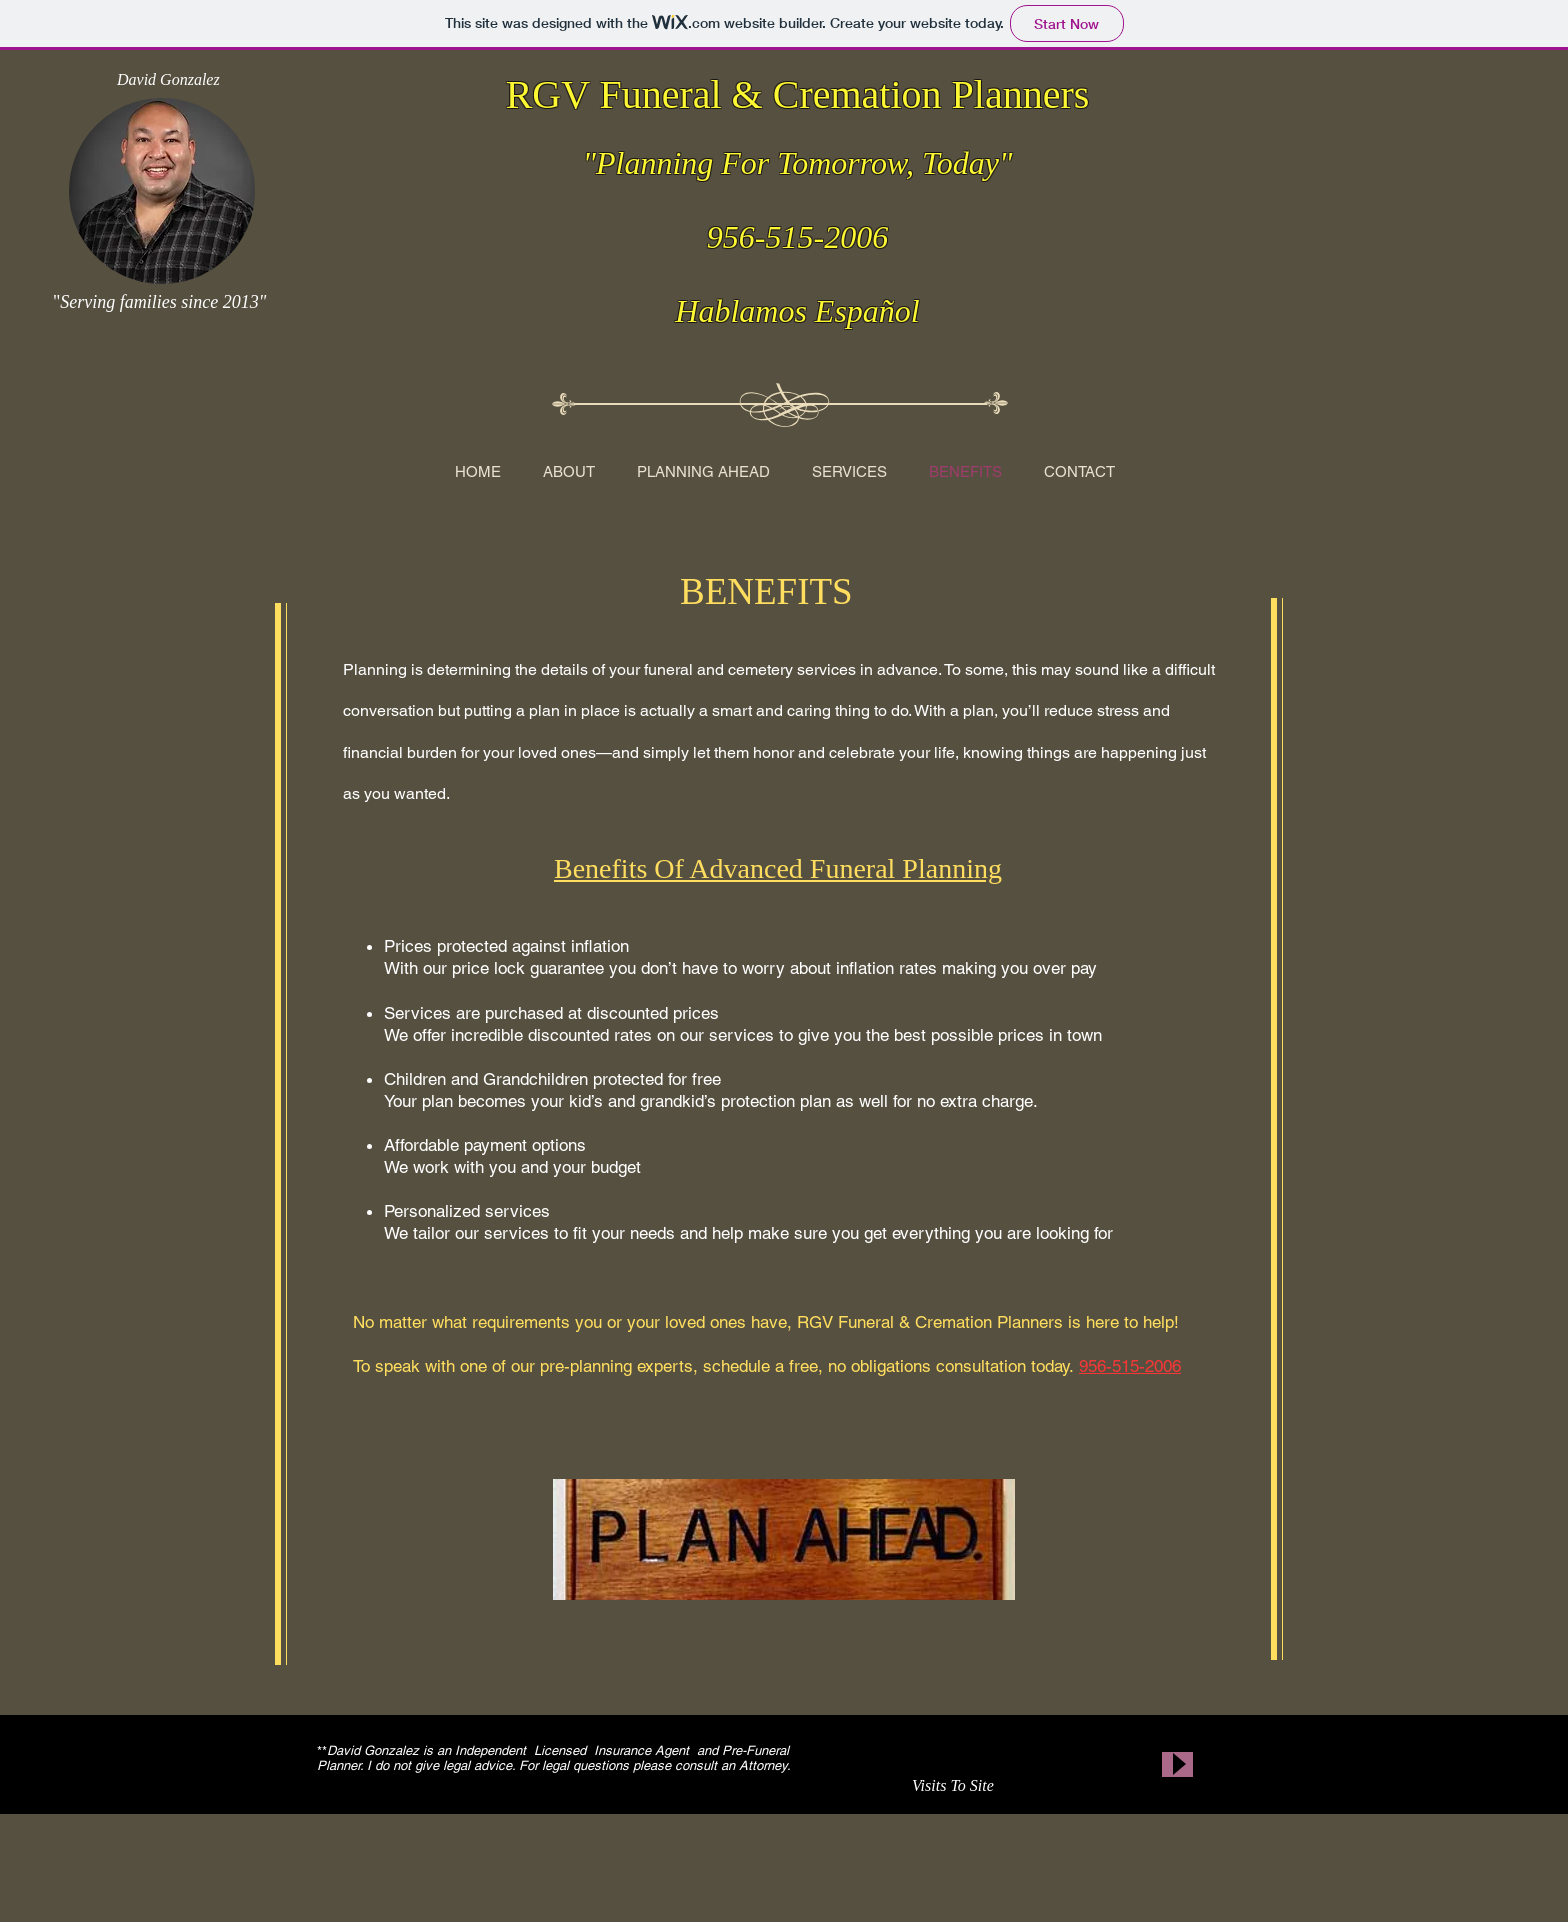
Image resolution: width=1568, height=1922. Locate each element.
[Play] (1177, 1764)
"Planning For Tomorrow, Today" (798, 163)
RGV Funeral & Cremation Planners (798, 94)
